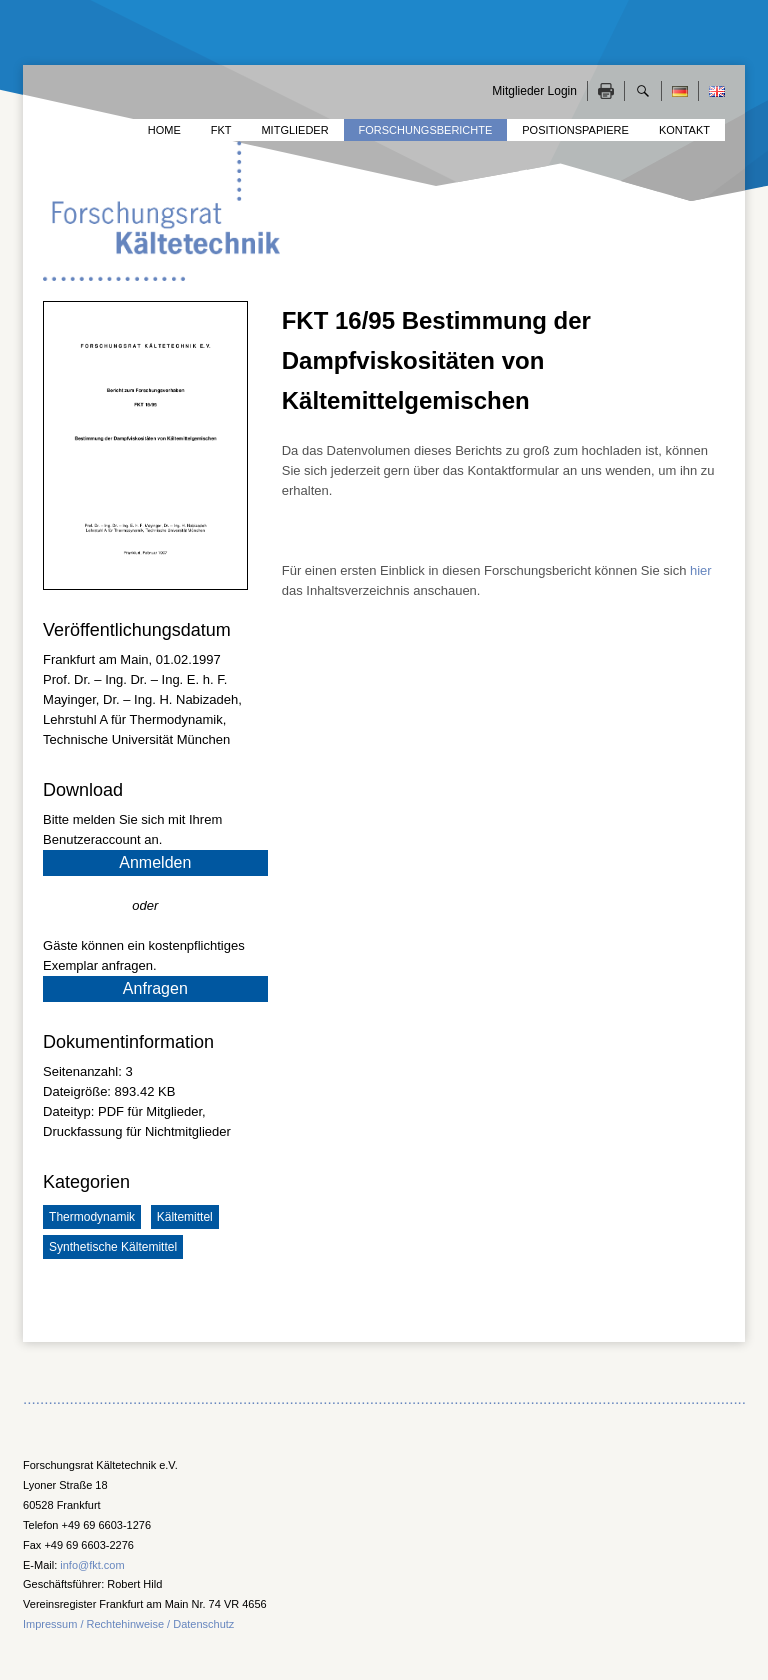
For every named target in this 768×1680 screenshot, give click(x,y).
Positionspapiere (575, 130)
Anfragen (155, 988)
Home (164, 130)
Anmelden (155, 862)
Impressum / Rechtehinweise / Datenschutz (128, 1624)
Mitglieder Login (534, 91)
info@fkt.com (92, 1565)
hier (701, 570)
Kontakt (684, 130)
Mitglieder (294, 130)
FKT (221, 130)
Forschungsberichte (426, 130)
